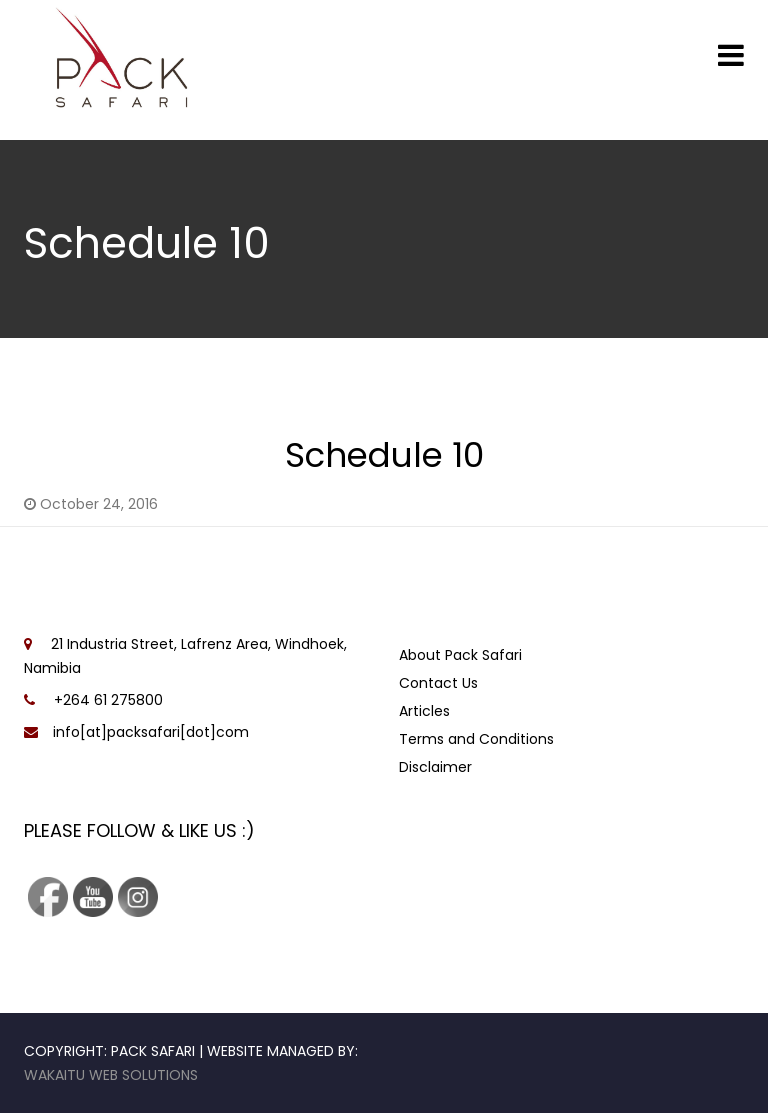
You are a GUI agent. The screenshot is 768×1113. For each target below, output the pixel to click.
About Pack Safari (460, 655)
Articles (424, 711)
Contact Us (438, 683)
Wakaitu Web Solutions (111, 1075)
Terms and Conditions (476, 739)
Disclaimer (435, 767)
